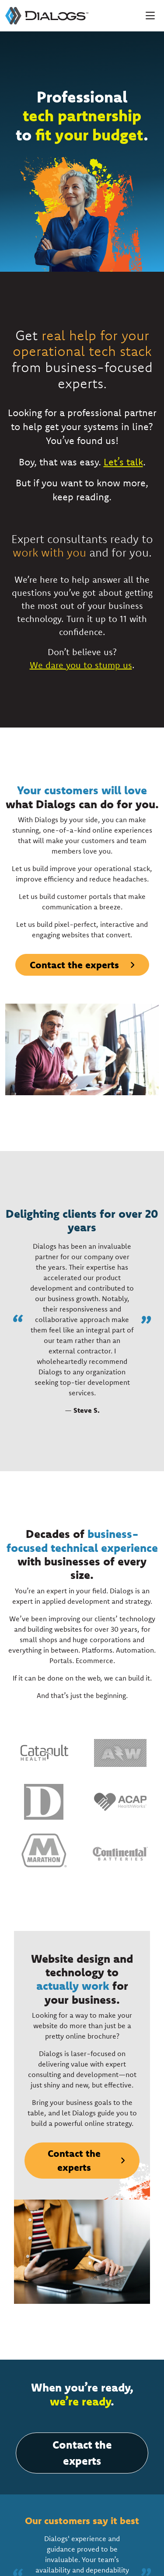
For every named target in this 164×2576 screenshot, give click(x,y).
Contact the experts (74, 965)
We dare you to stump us (81, 664)
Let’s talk (123, 462)
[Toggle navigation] (150, 15)
